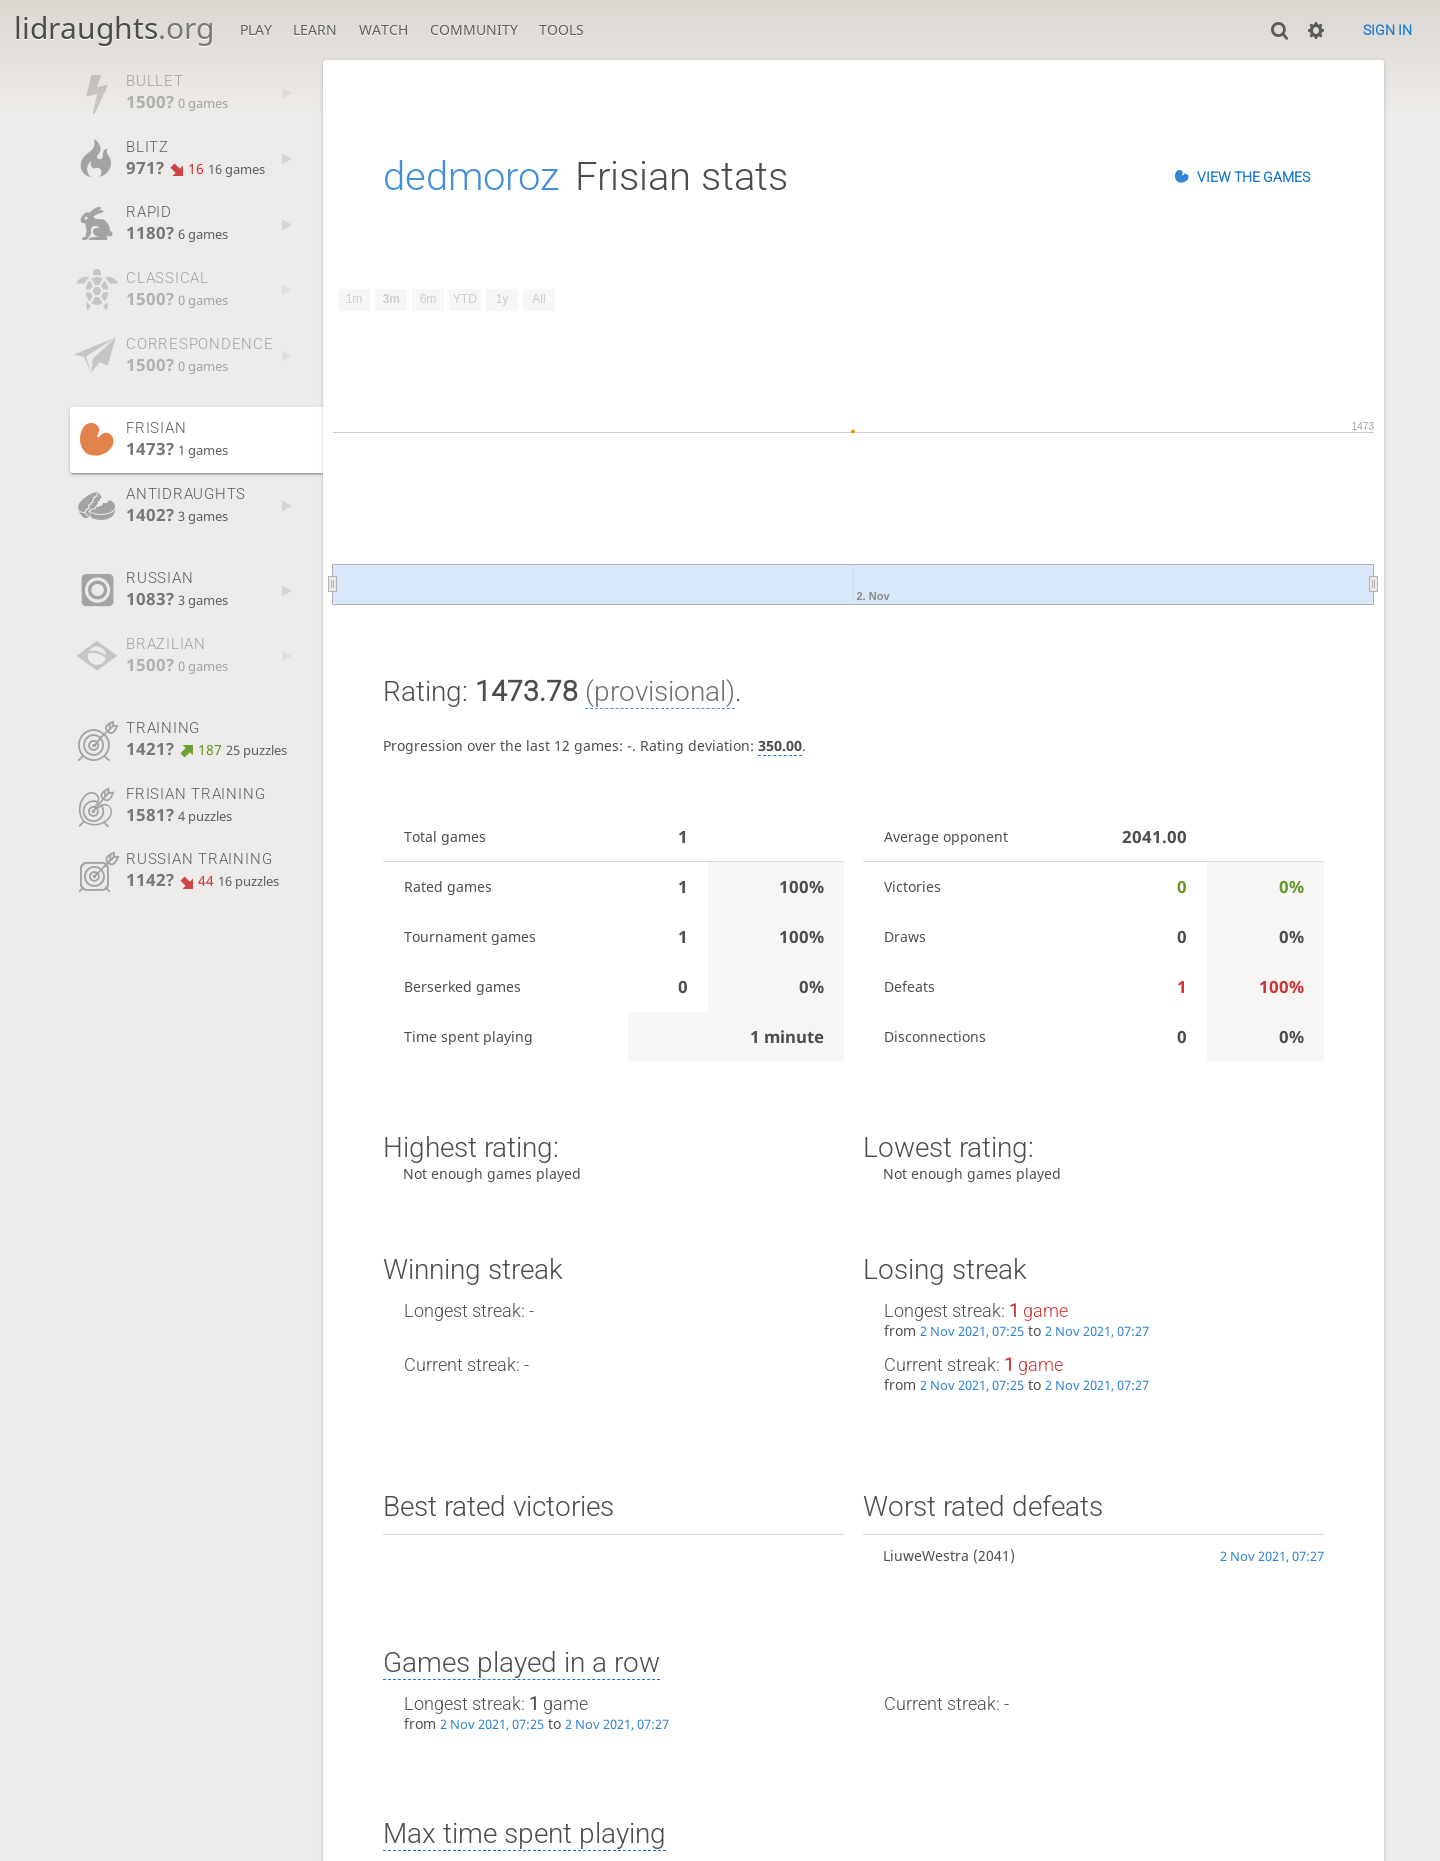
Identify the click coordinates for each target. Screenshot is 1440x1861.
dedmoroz (471, 176)
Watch (383, 29)
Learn (315, 29)
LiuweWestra (926, 1555)
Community (474, 29)
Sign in (1387, 30)
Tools (561, 29)
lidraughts (114, 27)
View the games (1253, 177)
